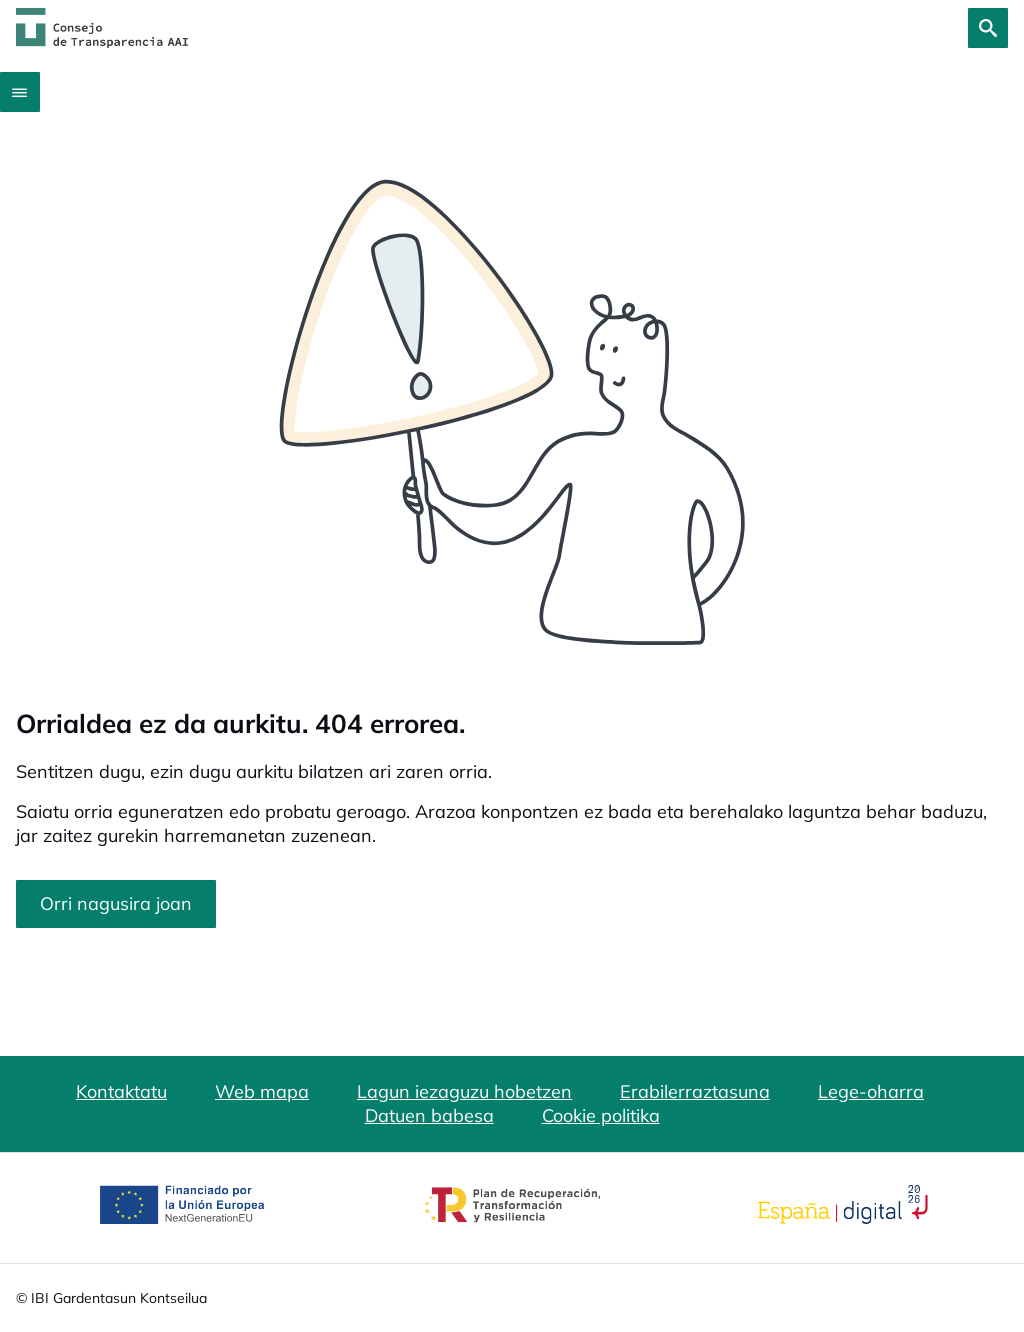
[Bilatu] (988, 28)
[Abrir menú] (20, 92)
